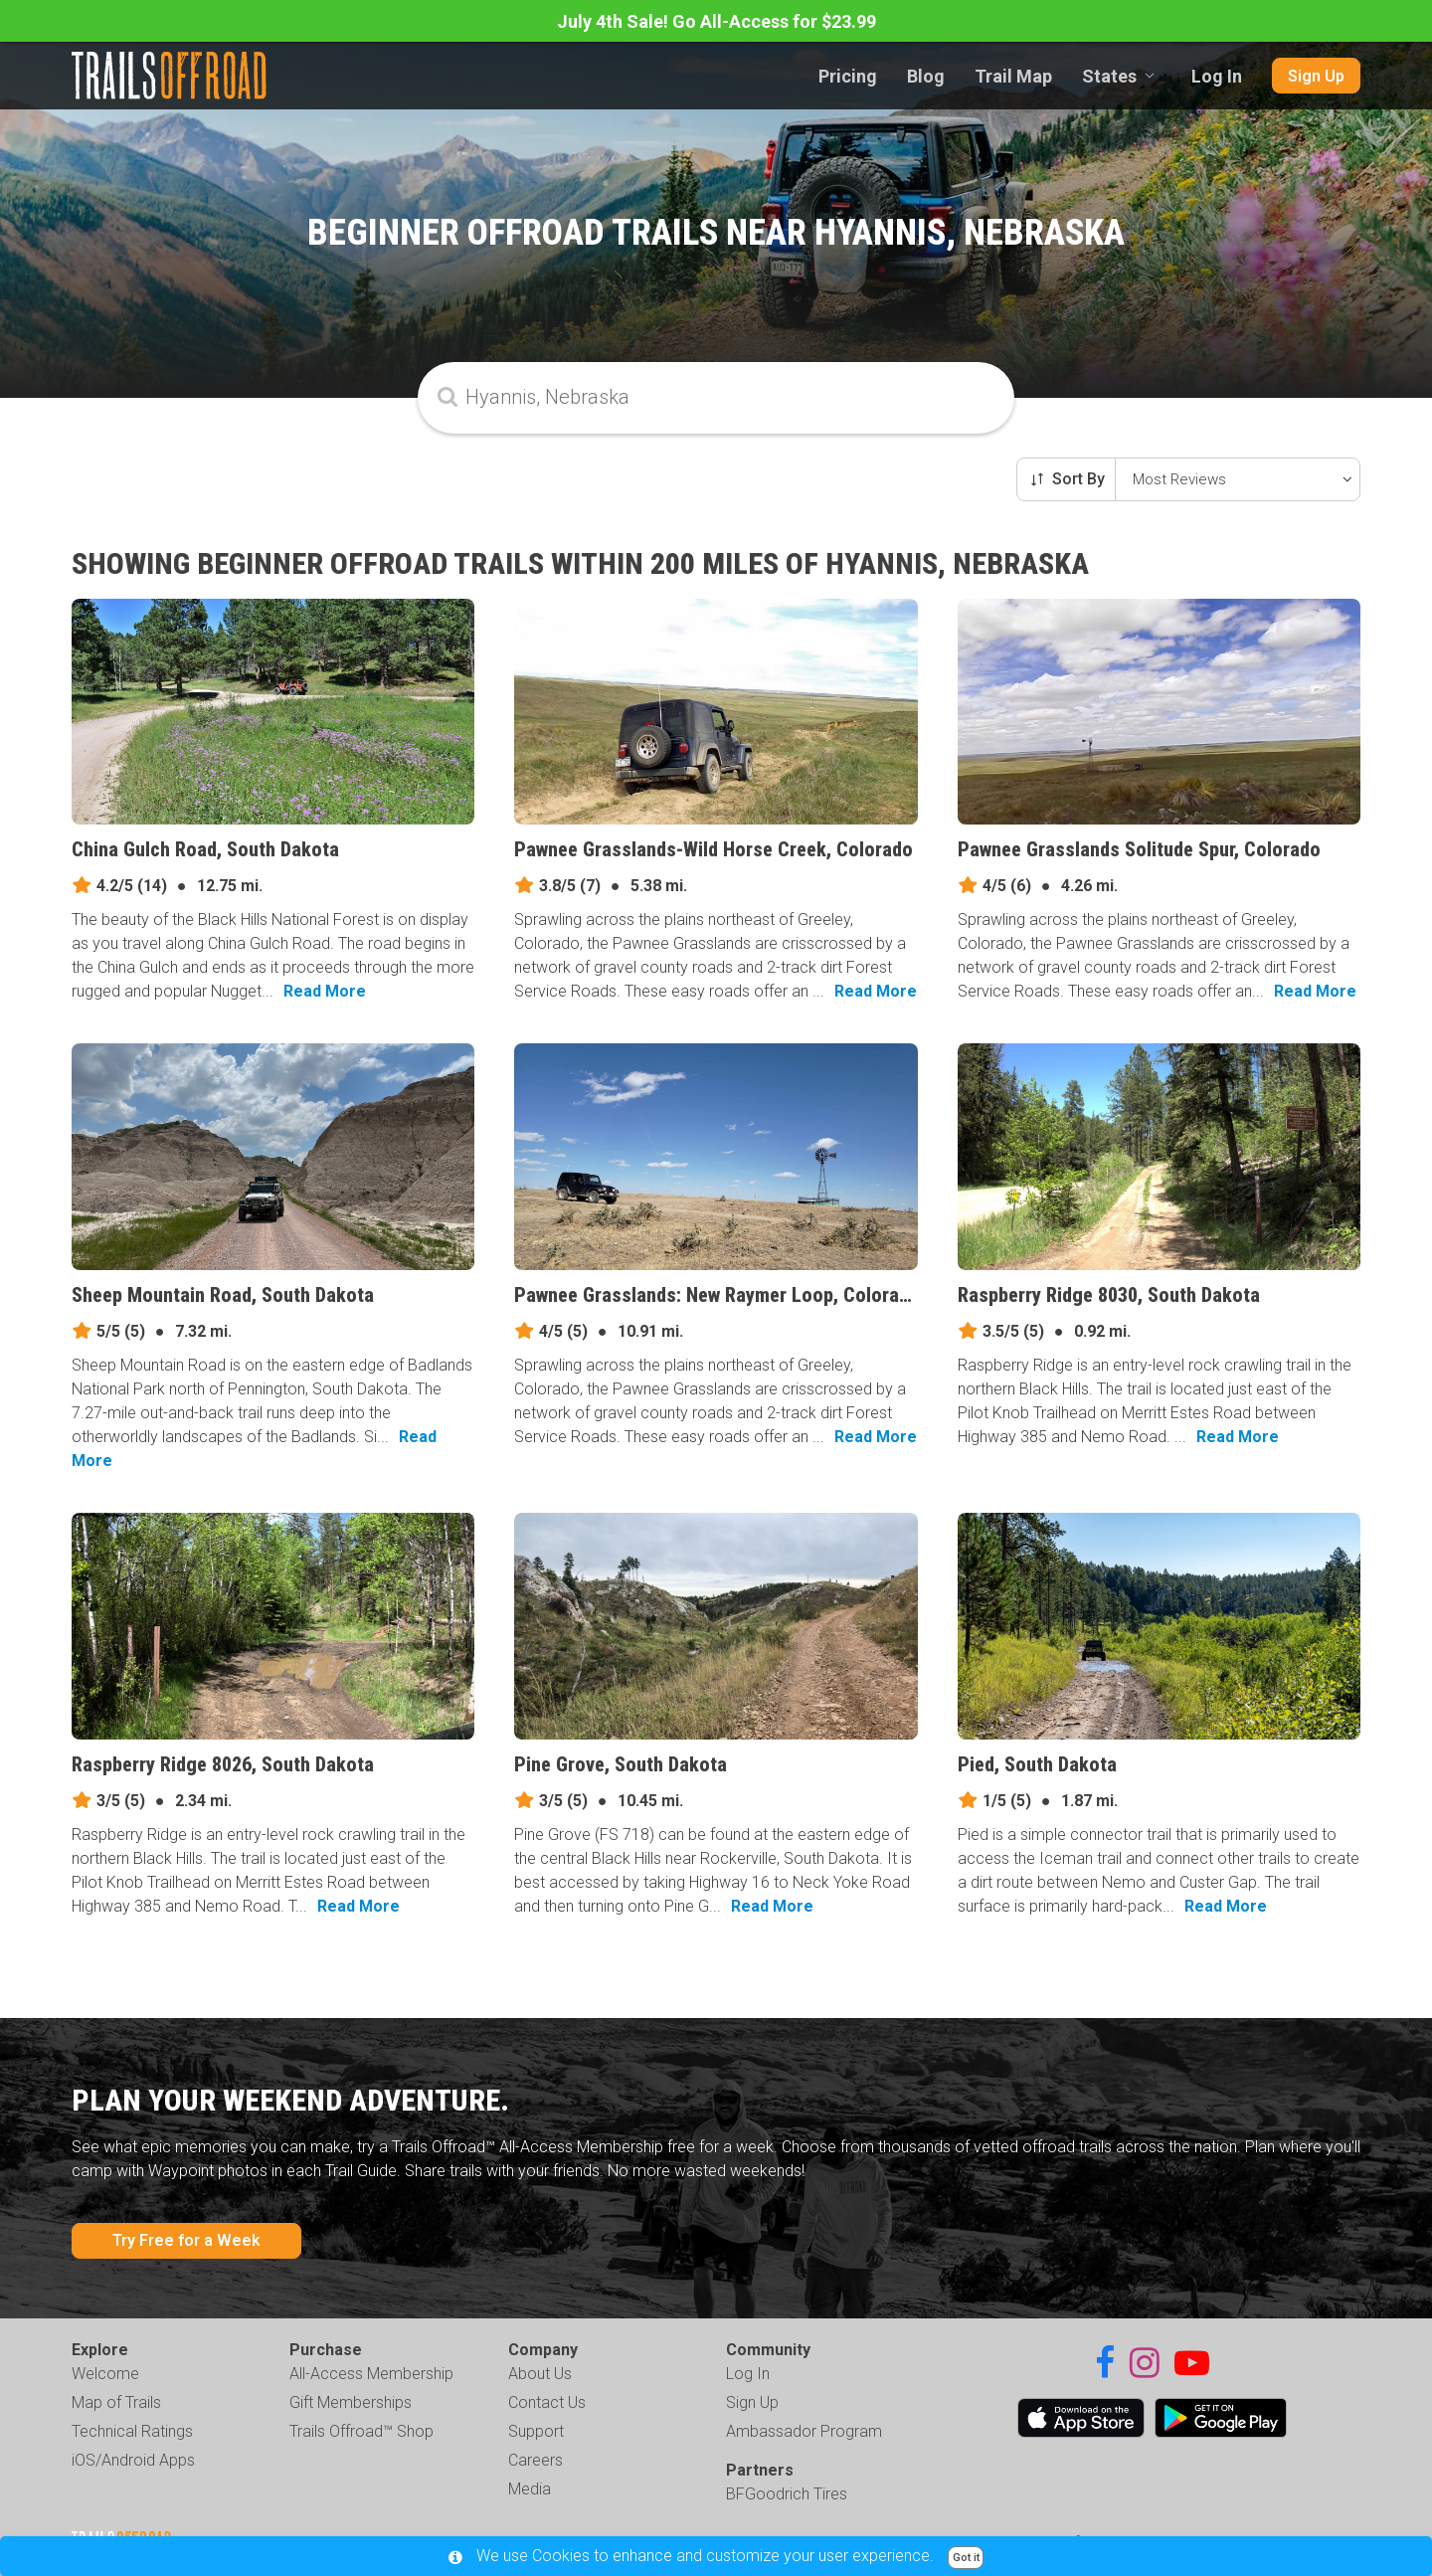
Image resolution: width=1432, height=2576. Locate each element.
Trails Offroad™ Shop (361, 2431)
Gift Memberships (350, 2402)
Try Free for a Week (186, 2240)
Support (536, 2431)
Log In (1216, 76)
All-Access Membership (371, 2373)
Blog (926, 76)
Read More (324, 991)
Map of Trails (116, 2402)
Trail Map (1013, 76)
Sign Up (1316, 76)
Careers (535, 2460)
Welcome (105, 2373)
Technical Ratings (132, 2431)
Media (529, 2489)
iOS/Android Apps (133, 2460)
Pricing (847, 76)
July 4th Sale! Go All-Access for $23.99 (716, 21)
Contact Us (547, 2402)
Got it (966, 2557)
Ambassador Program (804, 2431)
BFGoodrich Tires (786, 2493)
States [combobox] (1109, 76)
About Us (540, 2373)
